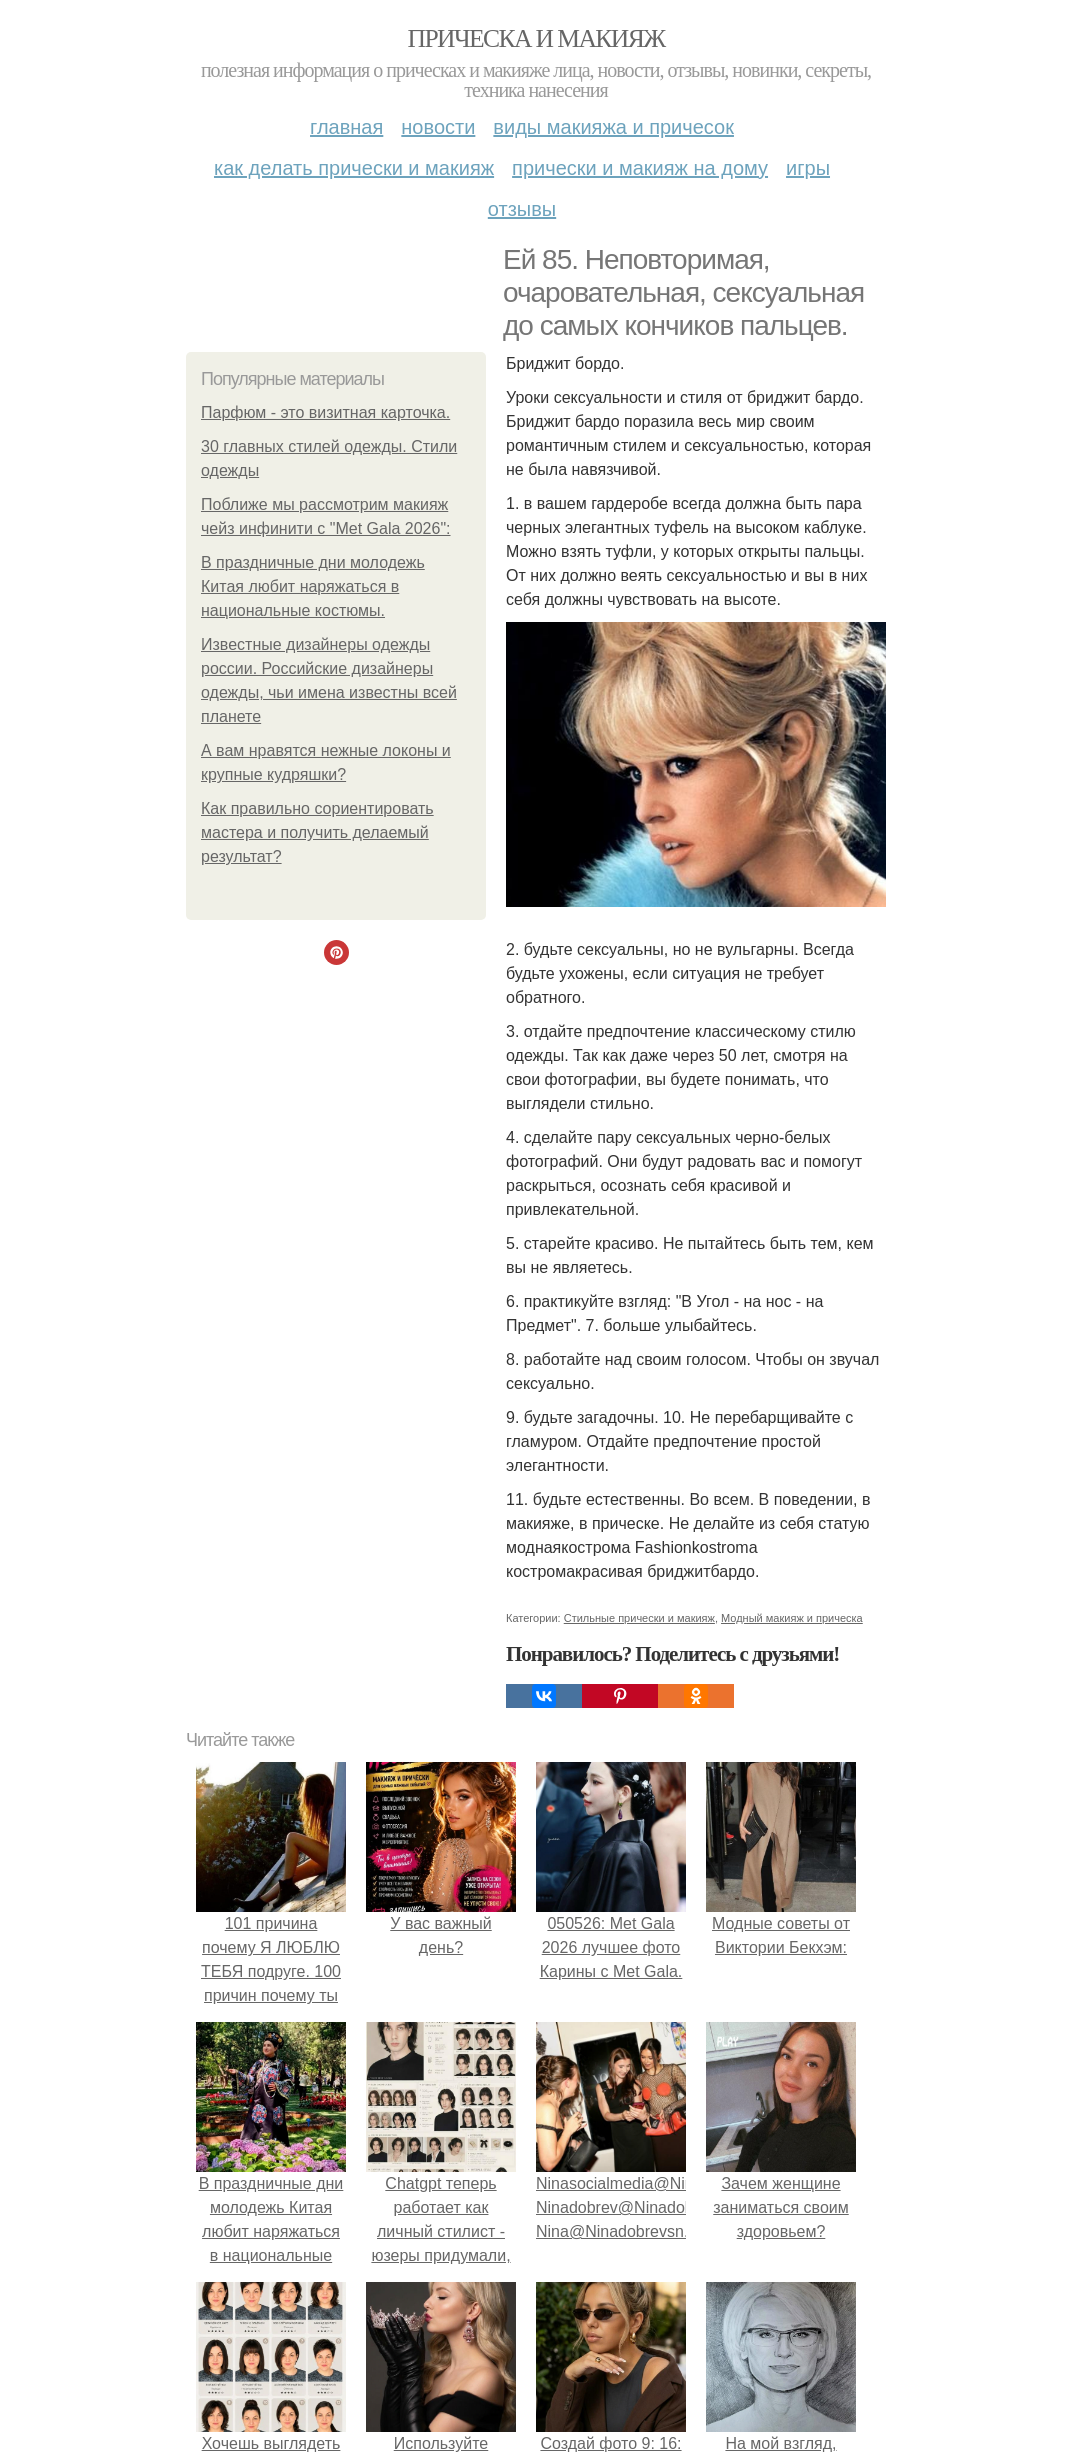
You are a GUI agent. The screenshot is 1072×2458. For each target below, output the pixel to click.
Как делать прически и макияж (354, 168)
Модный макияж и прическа (792, 1618)
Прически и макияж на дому (640, 168)
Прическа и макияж (536, 38)
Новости (438, 127)
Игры (808, 168)
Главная (346, 127)
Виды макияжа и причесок (613, 127)
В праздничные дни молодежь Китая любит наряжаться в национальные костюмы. (313, 586)
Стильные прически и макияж (639, 1618)
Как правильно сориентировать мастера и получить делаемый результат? (317, 832)
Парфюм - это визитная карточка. (325, 412)
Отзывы (522, 209)
